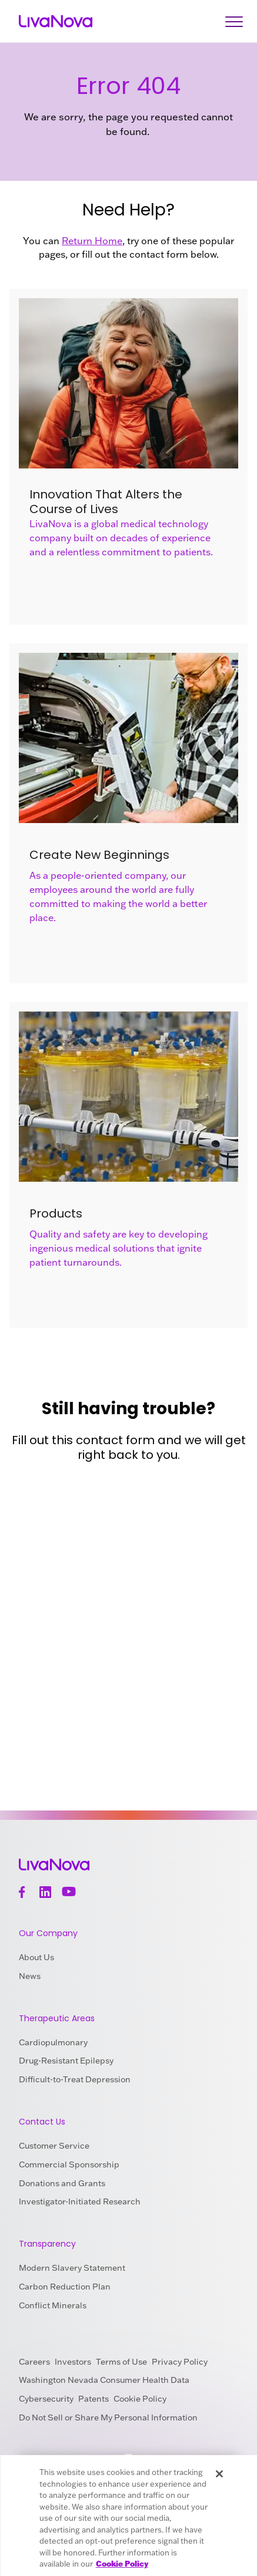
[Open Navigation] (234, 21)
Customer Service (54, 2145)
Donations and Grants (62, 2183)
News (30, 1976)
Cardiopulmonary (53, 2042)
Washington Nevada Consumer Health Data (104, 2380)
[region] (128, 2515)
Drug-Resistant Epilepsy (66, 2060)
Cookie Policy (140, 2398)
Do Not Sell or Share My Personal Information (108, 2417)
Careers (34, 2361)
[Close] (219, 2474)
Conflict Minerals (52, 2305)
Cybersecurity (46, 2398)
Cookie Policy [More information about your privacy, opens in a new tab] (122, 2563)
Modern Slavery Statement (72, 2268)
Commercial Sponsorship (69, 2164)
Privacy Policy (180, 2361)
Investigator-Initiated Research (80, 2201)
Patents (93, 2398)
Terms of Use (121, 2361)
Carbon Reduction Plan (65, 2286)
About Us (36, 1957)
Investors (73, 2361)
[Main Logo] (55, 21)
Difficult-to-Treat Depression (75, 2079)
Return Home (92, 241)
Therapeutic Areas (57, 2018)
